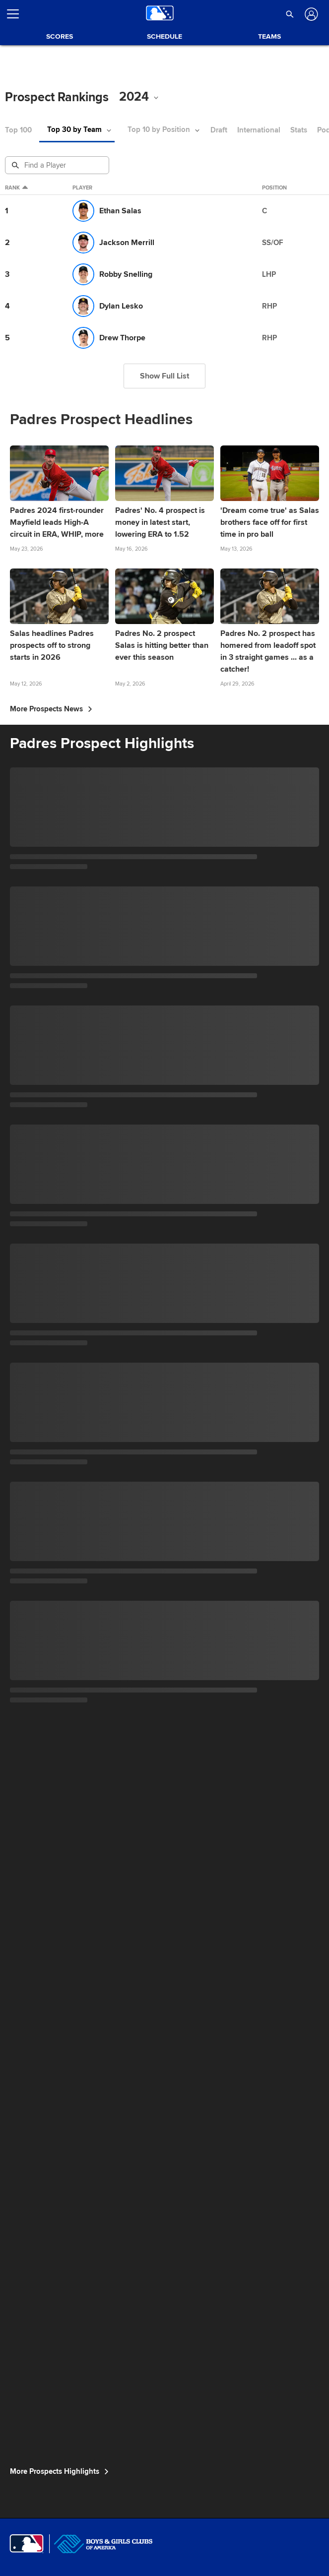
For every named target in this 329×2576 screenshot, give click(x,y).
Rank (16, 188)
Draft (218, 130)
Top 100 (18, 130)
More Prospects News (51, 708)
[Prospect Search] (58, 165)
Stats (298, 130)
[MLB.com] (26, 2543)
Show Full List (164, 376)
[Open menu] (17, 13)
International (258, 130)
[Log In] (310, 14)
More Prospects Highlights (59, 2471)
